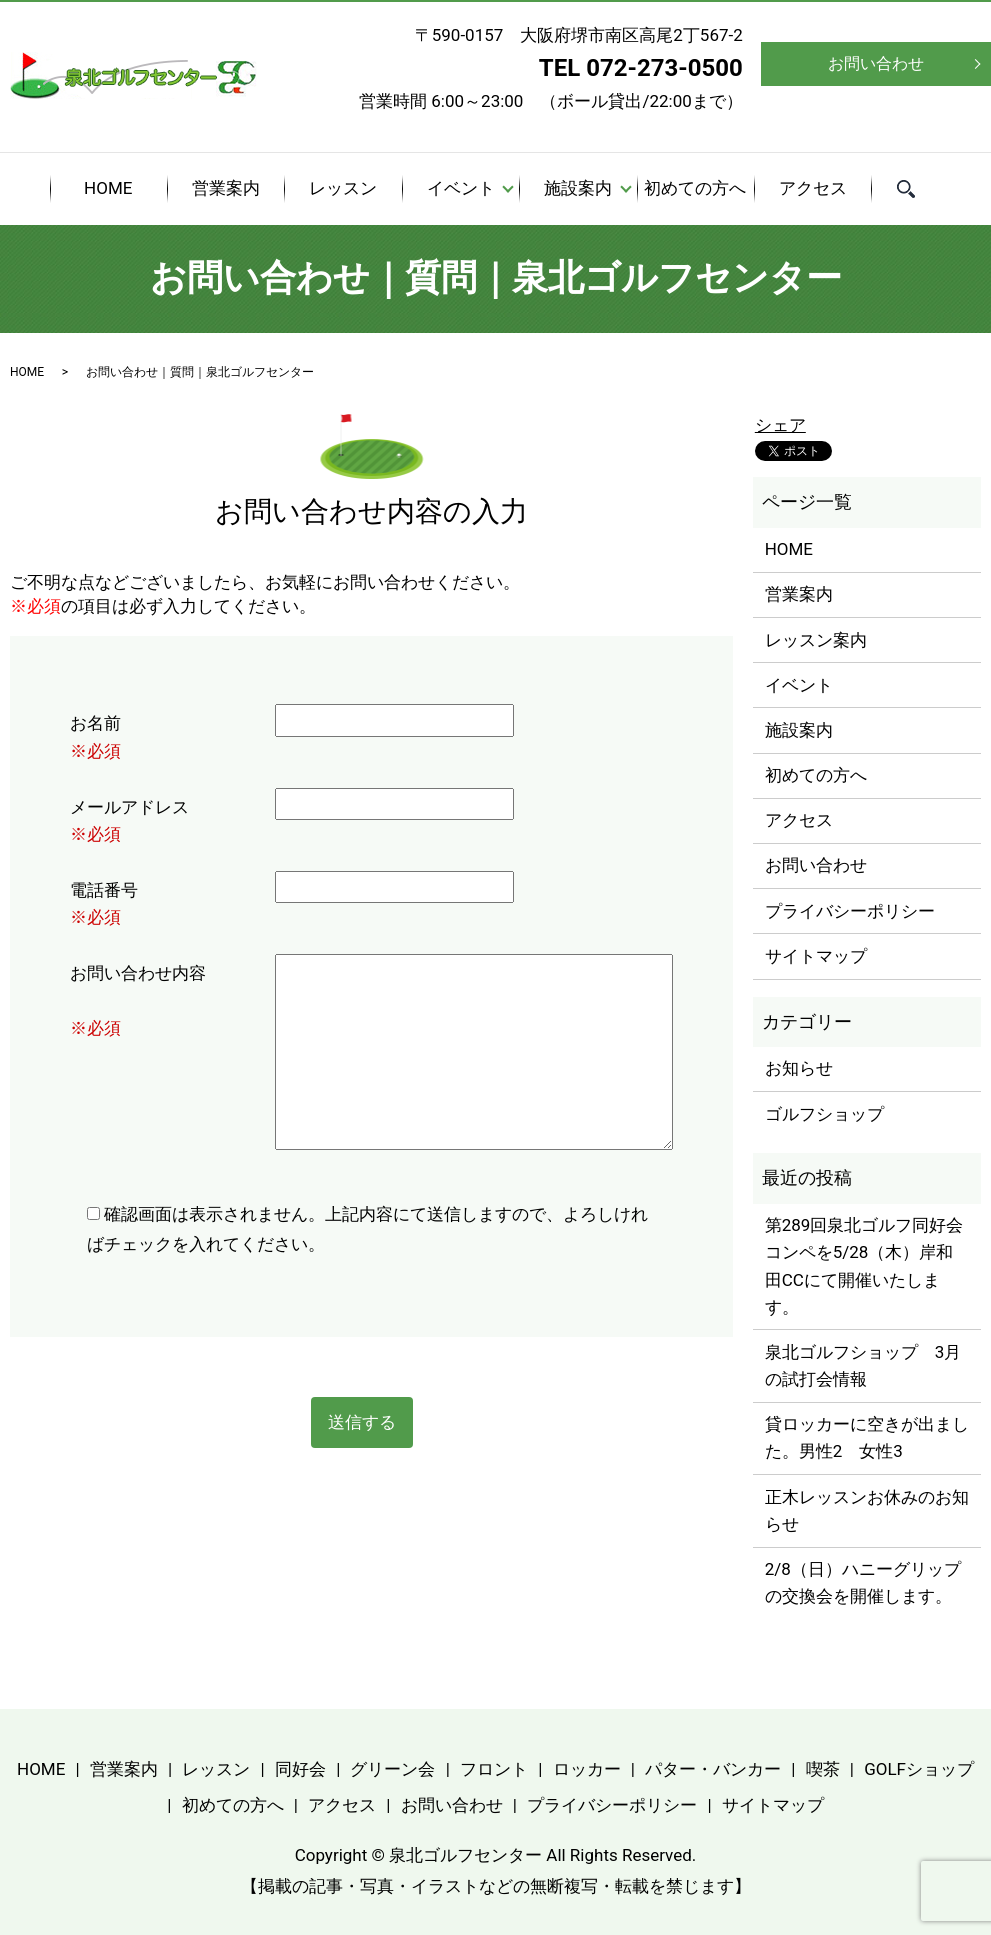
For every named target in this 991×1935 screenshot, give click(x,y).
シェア (780, 425)
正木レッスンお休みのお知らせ (867, 1510)
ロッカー (587, 1769)
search (918, 191)
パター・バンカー (713, 1769)
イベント (461, 188)
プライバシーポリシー (850, 911)
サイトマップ (816, 956)
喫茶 (823, 1769)
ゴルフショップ (824, 1114)
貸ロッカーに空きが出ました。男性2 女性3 (867, 1437)
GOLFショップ (919, 1769)
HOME (108, 188)
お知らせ (799, 1068)
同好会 (300, 1769)
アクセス (813, 188)
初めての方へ (695, 188)
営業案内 (226, 188)
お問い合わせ (876, 63)
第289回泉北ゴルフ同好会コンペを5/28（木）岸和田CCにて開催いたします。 (864, 1266)
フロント (494, 1769)
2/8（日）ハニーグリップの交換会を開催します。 (863, 1582)
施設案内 (578, 188)
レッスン (343, 188)
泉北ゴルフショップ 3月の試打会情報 (863, 1365)
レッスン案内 (816, 640)
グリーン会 (392, 1769)
